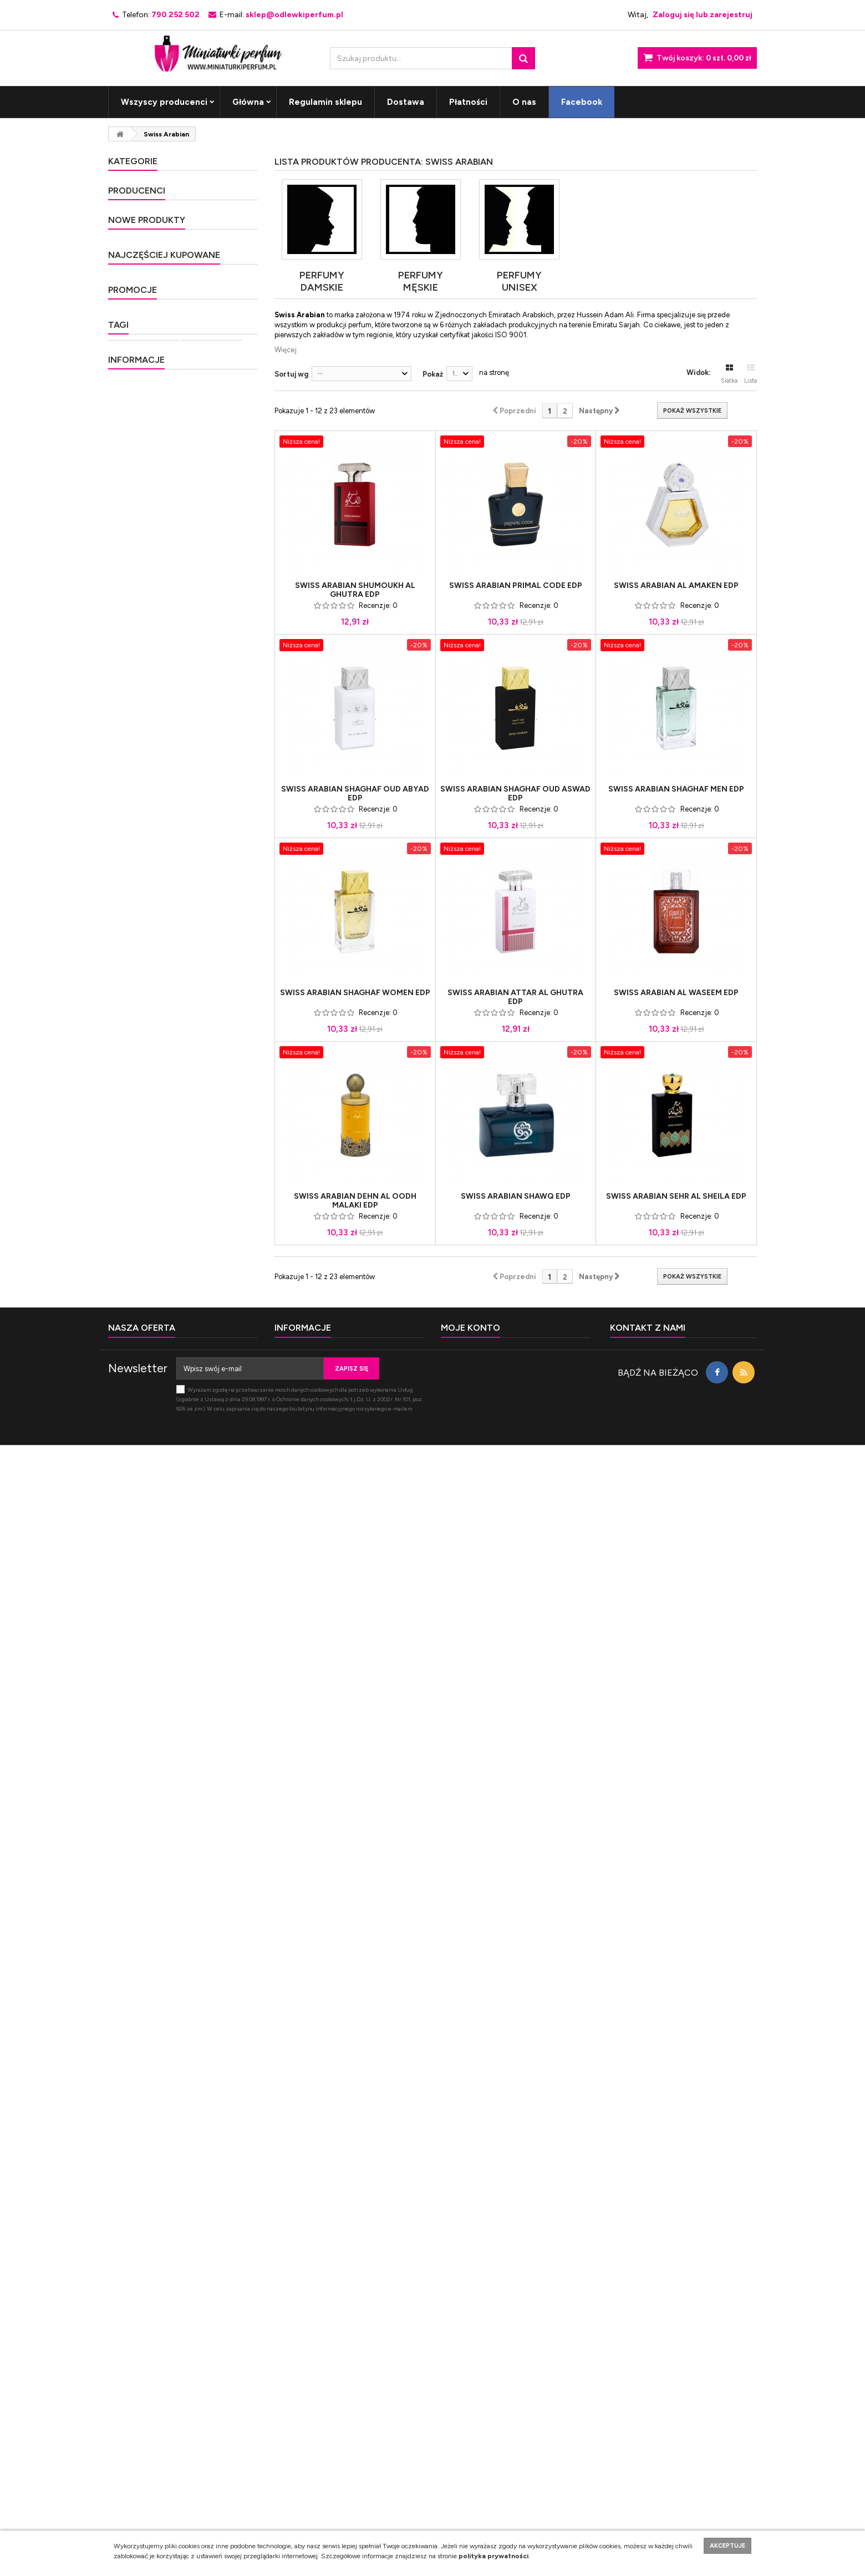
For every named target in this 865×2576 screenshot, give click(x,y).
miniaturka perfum (213, 2131)
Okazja (131, 355)
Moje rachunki (464, 2408)
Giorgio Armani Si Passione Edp (190, 1719)
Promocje (132, 1968)
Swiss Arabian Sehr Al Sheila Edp (676, 1196)
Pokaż (433, 374)
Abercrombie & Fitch (156, 639)
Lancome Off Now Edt (200, 1228)
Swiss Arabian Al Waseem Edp (676, 992)
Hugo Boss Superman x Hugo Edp (202, 1280)
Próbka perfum (140, 2131)
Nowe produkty (146, 733)
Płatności (468, 102)
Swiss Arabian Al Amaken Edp (676, 585)
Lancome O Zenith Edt (200, 1178)
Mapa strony (127, 2437)
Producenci (136, 578)
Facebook (581, 102)
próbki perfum (211, 2097)
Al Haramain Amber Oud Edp (203, 1992)
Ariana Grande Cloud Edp (199, 1442)
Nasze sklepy (145, 2315)
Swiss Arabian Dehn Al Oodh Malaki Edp (355, 1201)
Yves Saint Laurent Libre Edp (194, 1886)
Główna (248, 102)
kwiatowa (164, 2164)
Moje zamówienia (469, 2394)
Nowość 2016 (142, 316)
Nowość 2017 (142, 336)
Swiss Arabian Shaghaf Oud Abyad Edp (355, 794)
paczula (205, 2147)
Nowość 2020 (143, 452)
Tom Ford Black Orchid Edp (203, 1553)
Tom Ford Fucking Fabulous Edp (192, 1664)
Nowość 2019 (142, 433)
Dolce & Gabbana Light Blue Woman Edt (202, 1608)
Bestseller (138, 219)
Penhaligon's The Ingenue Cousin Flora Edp (200, 872)
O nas (524, 102)
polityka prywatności (493, 2556)
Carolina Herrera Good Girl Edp (204, 1497)
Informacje (136, 2193)
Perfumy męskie (147, 200)
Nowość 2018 (142, 413)
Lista (750, 374)
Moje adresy (460, 2422)
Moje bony (458, 2451)
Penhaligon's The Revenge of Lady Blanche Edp (190, 1065)
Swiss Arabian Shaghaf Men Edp (676, 789)
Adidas (135, 680)
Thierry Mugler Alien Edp (197, 1830)
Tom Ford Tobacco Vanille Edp (195, 1775)
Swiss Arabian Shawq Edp (516, 1196)
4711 (131, 619)
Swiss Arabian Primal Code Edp (515, 585)
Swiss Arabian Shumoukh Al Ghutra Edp (355, 590)
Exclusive (136, 239)
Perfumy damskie (150, 180)
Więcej (285, 350)
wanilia (208, 2164)
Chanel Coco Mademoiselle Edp (191, 1386)
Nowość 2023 (142, 510)
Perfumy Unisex (147, 394)
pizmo (124, 2164)
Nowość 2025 (142, 549)
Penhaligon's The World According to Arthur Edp (199, 937)
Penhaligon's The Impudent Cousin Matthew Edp (190, 1001)
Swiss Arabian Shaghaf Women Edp (355, 992)
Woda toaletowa (143, 2097)
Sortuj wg (291, 374)
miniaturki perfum (146, 2147)
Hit (124, 258)
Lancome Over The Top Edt (202, 1126)
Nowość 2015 (142, 297)
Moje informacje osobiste (481, 2437)
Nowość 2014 (143, 277)
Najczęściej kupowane (164, 1362)
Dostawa (405, 102)
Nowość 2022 (143, 491)
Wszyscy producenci (164, 102)
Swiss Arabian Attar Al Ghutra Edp (515, 997)
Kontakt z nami (132, 2422)
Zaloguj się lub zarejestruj (702, 14)
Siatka (729, 374)
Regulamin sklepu (325, 102)
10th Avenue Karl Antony (164, 598)
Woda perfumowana (150, 2114)
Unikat (131, 375)
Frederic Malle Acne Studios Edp (196, 757)
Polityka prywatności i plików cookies (181, 2233)
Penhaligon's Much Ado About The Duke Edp (204, 813)
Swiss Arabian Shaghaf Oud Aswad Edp (515, 794)
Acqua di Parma (149, 660)
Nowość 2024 (143, 530)
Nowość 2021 (142, 472)
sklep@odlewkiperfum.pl (679, 2431)
